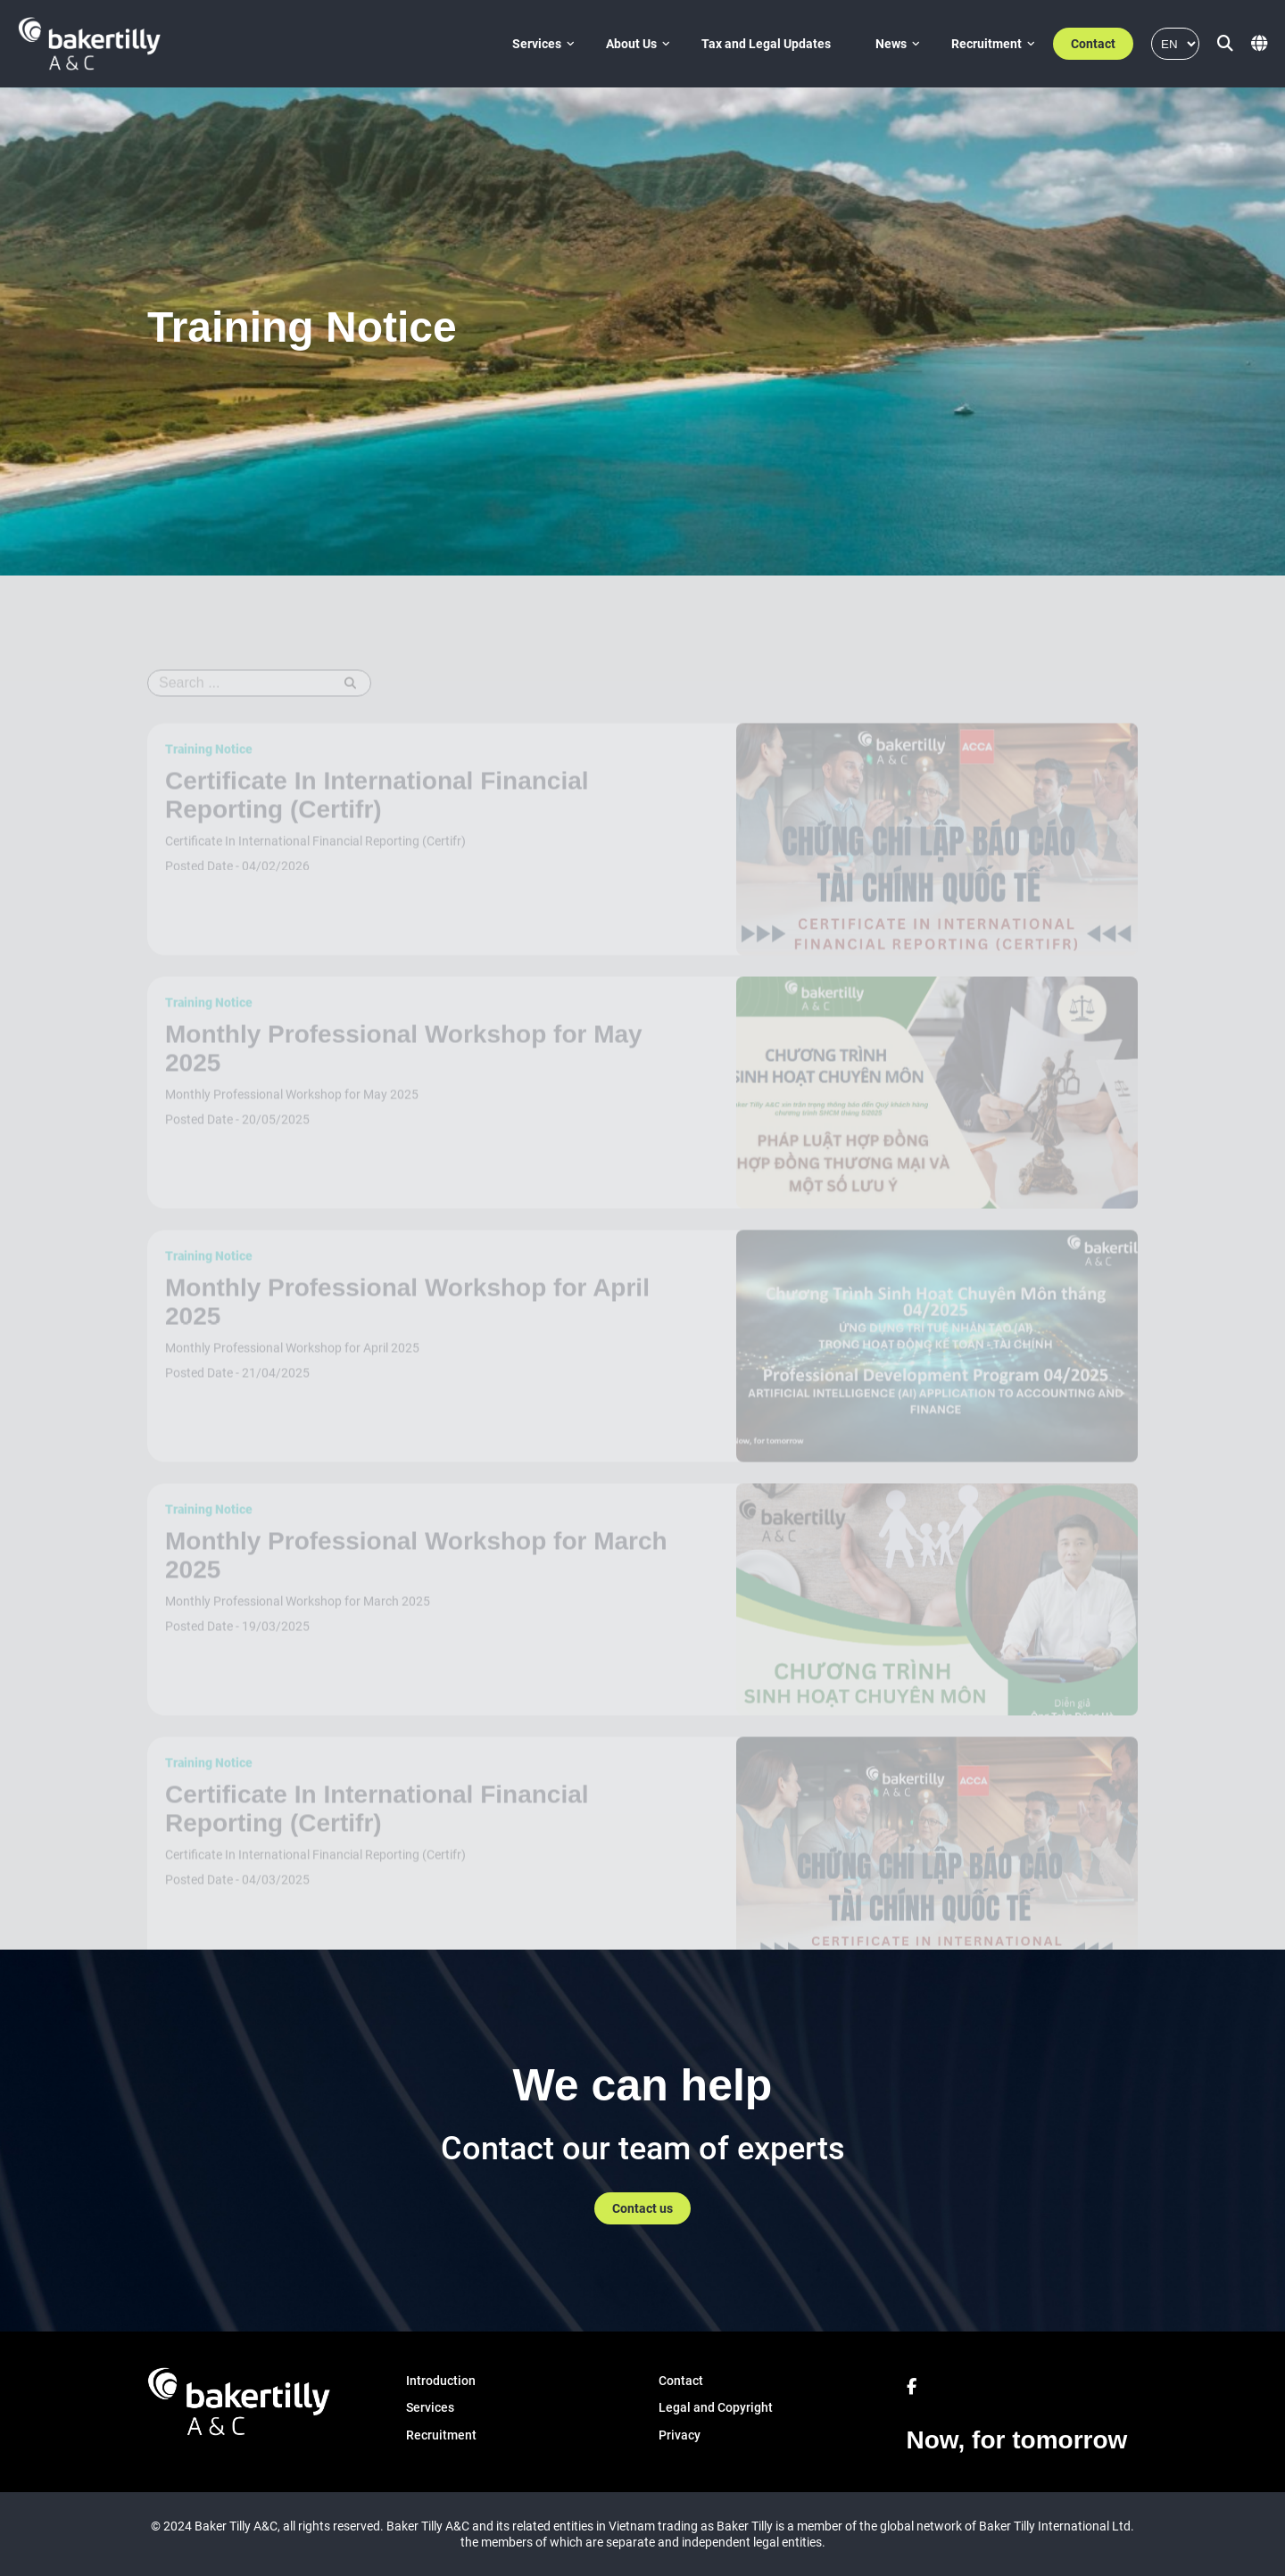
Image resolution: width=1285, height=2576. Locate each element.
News (891, 44)
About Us (631, 44)
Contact (1093, 44)
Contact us (642, 2208)
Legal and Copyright (716, 2407)
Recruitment (986, 44)
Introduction (441, 2380)
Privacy (680, 2435)
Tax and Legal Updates (766, 44)
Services (536, 44)
